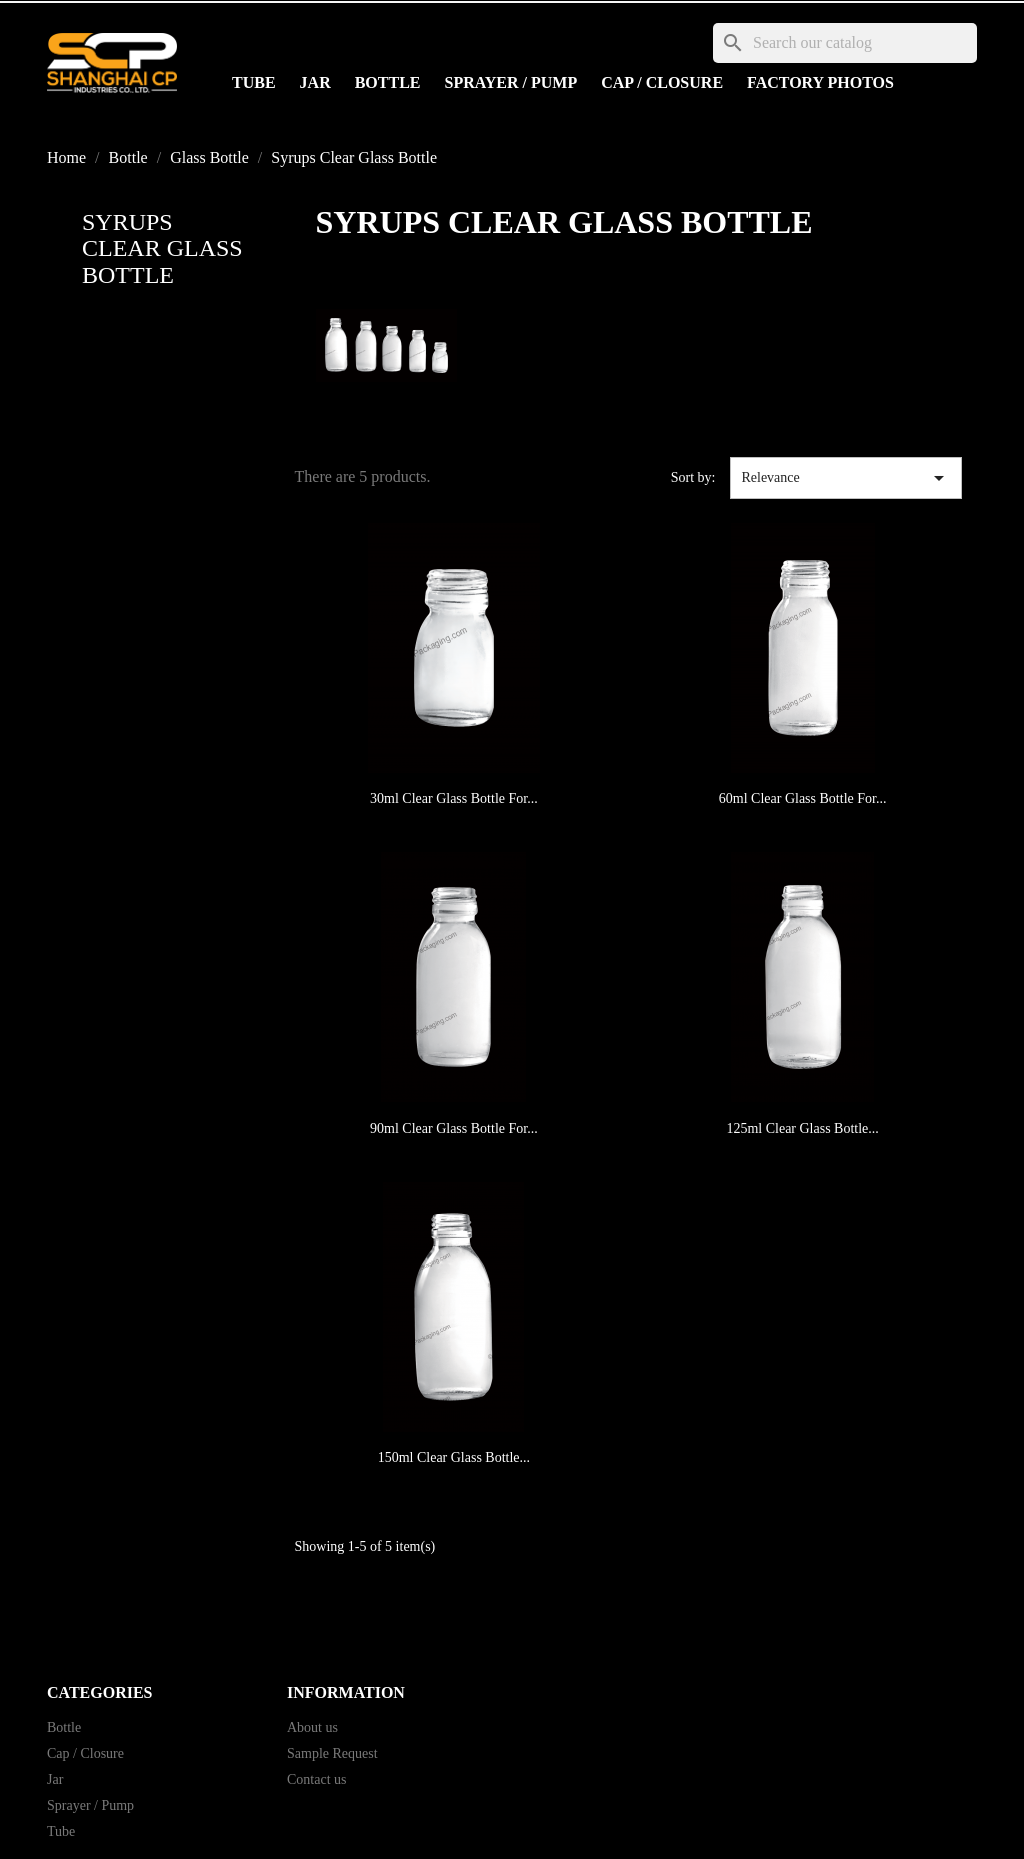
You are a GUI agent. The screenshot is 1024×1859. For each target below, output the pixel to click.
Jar (315, 82)
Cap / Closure (662, 82)
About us (312, 1727)
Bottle (388, 82)
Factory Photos (820, 82)
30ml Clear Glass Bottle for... (454, 798)
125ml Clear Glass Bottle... (802, 1128)
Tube (254, 82)
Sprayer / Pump (511, 82)
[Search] (845, 43)
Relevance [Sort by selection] (846, 478)
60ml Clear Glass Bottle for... (803, 798)
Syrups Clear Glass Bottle (162, 248)
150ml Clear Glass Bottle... (454, 1457)
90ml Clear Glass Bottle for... (454, 1128)
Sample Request (332, 1753)
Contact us (317, 1779)
